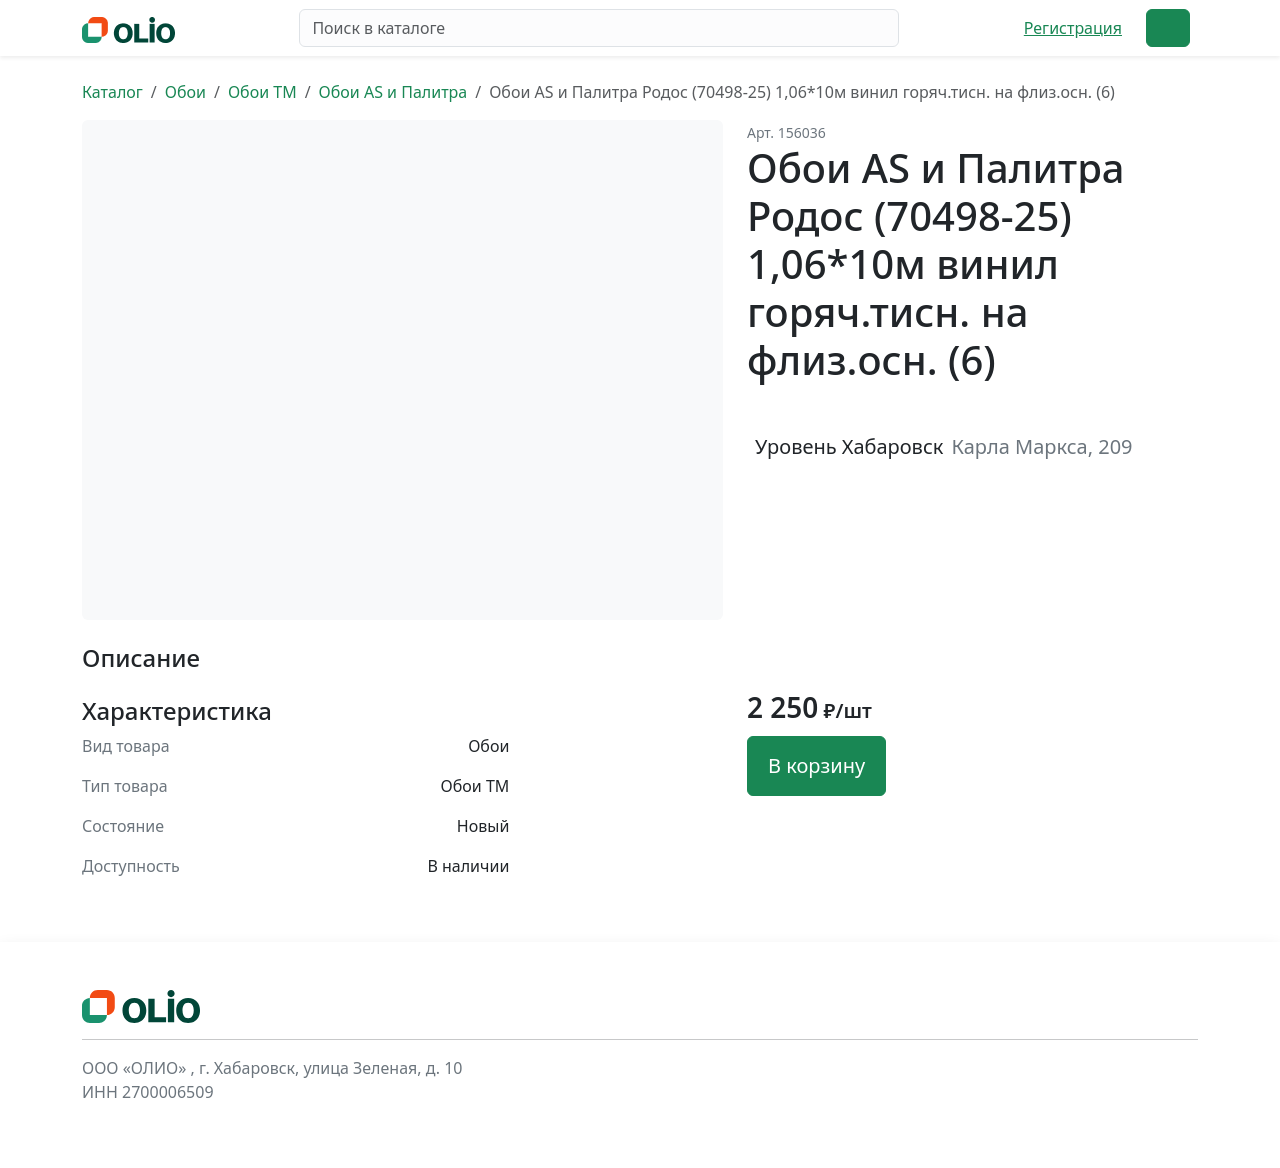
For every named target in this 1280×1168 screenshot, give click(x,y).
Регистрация (1073, 28)
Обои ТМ (262, 92)
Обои (185, 92)
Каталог (112, 92)
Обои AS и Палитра (393, 92)
